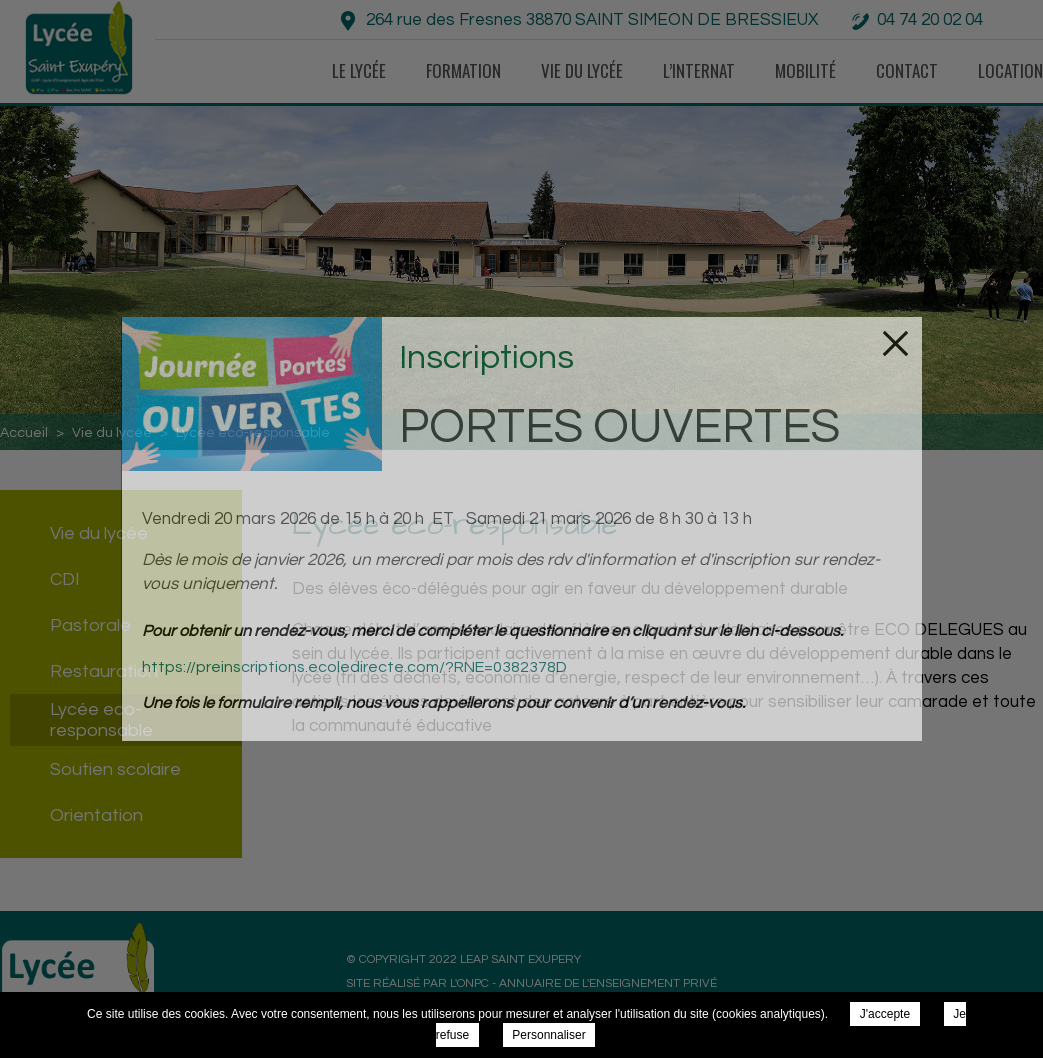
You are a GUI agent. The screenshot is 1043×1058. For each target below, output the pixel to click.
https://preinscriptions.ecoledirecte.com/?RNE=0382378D (354, 667)
